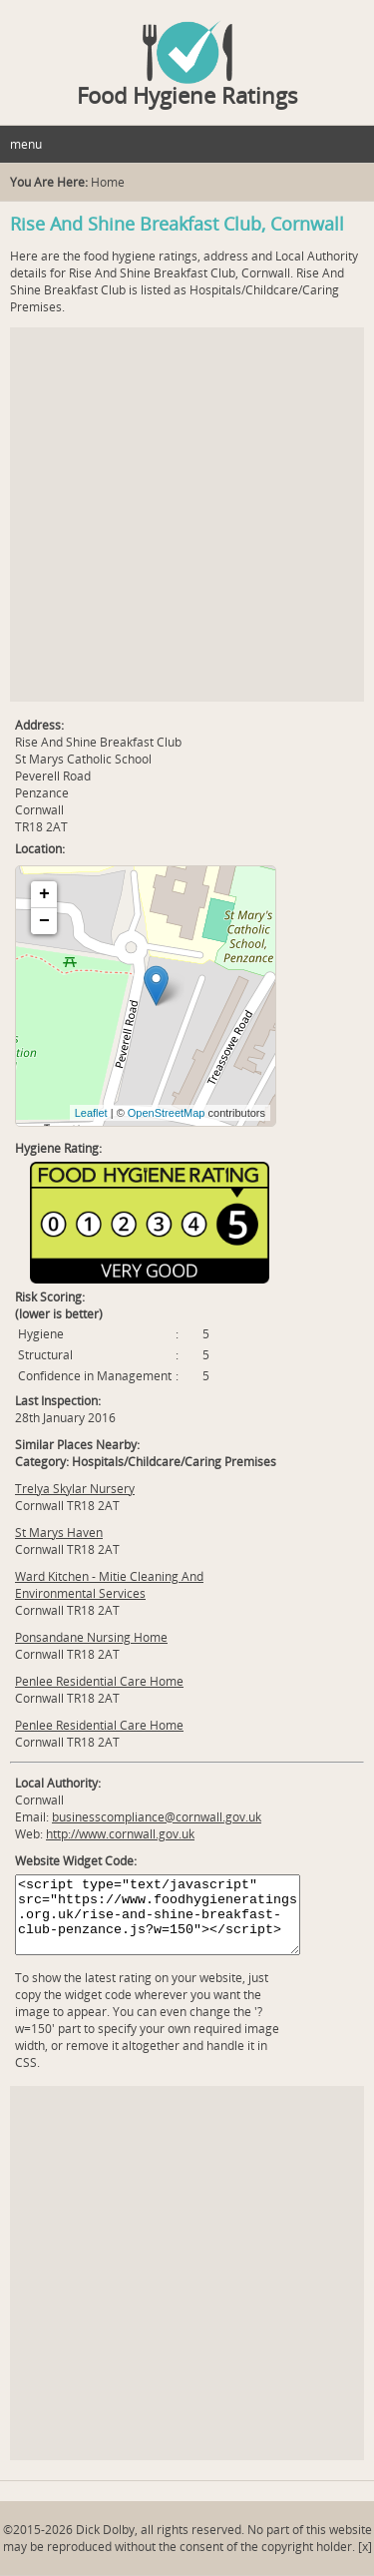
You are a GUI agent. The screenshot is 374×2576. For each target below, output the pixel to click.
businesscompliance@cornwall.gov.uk (156, 1816)
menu (26, 144)
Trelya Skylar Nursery (75, 1488)
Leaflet (91, 1113)
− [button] (44, 921)
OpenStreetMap (166, 1113)
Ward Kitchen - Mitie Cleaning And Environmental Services (109, 1585)
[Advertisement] (187, 514)
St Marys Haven (59, 1532)
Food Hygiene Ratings (187, 95)
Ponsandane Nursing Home (91, 1637)
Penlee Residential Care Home (99, 1681)
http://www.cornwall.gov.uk (120, 1833)
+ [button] (44, 894)
